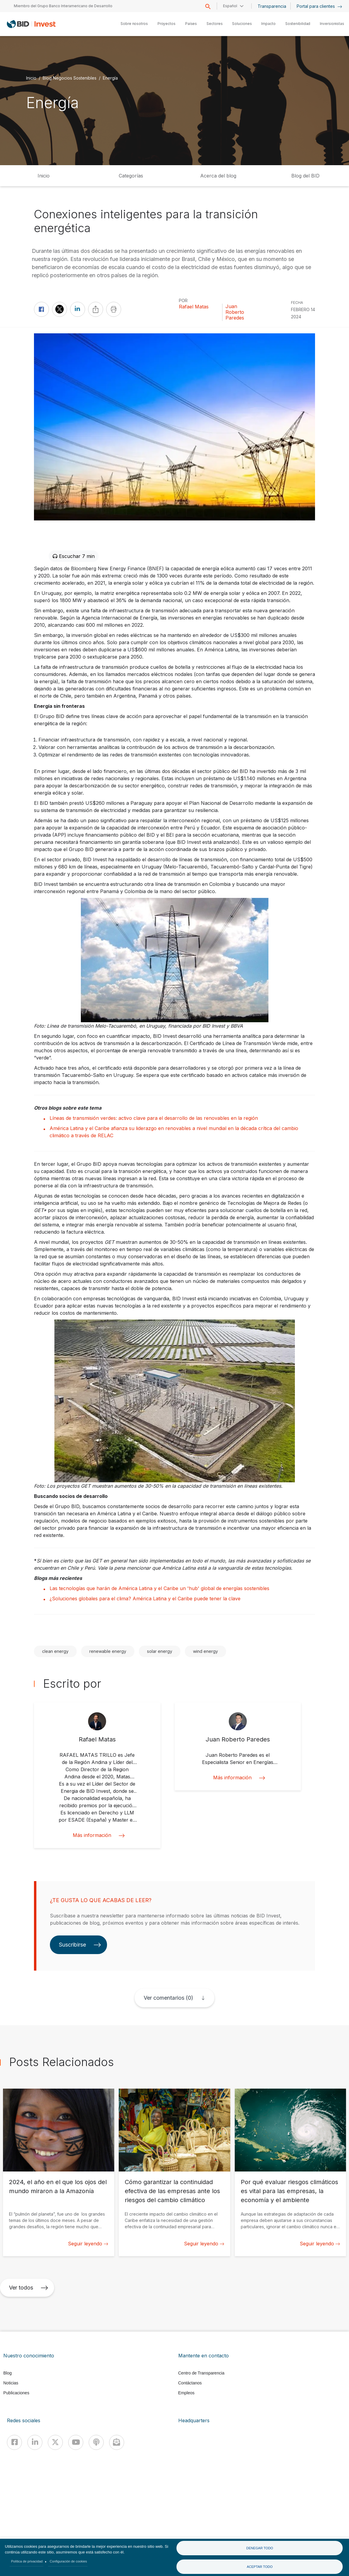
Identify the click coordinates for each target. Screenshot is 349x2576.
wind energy (205, 1651)
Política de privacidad (27, 2561)
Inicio (31, 77)
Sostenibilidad (298, 23)
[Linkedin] (34, 2442)
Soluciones (242, 23)
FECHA (297, 302)
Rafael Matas (194, 307)
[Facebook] (14, 2442)
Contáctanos (190, 2383)
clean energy (55, 1651)
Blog (7, 2373)
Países (191, 23)
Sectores (214, 23)
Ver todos (28, 2287)
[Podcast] (96, 2442)
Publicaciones (16, 2392)
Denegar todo (259, 2548)
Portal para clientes (319, 6)
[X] (55, 2442)
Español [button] (230, 6)
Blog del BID (305, 176)
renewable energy (107, 1651)
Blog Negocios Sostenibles (69, 77)
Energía (110, 77)
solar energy (159, 1651)
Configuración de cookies (68, 2561)
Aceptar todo (260, 2566)
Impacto (268, 23)
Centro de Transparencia (201, 2373)
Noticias (10, 2383)
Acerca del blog (218, 176)
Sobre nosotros (134, 23)
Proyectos (167, 23)
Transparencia (272, 6)
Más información (97, 1835)
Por (183, 300)
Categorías (131, 176)
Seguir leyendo (88, 2243)
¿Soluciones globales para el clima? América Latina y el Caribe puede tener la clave (145, 1599)
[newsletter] (116, 2442)
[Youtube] (75, 2442)
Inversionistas (332, 23)
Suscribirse (80, 1944)
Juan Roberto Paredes (234, 312)
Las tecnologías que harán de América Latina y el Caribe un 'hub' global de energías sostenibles (159, 1588)
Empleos (186, 2392)
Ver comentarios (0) (168, 1998)
